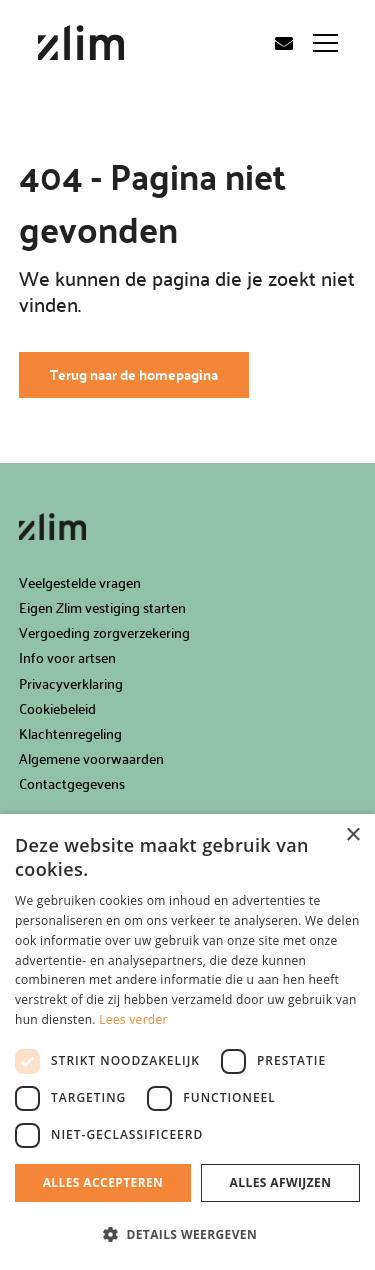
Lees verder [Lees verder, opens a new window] (133, 1019)
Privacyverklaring (71, 683)
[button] (187, 1235)
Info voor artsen (67, 657)
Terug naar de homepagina (134, 374)
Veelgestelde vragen (80, 582)
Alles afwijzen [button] (281, 1182)
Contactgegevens (72, 783)
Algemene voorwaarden (91, 758)
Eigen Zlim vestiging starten (102, 607)
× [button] (352, 835)
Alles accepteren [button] (103, 1182)
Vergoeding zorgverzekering (104, 632)
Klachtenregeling (70, 733)
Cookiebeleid (57, 708)
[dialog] (187, 1042)
